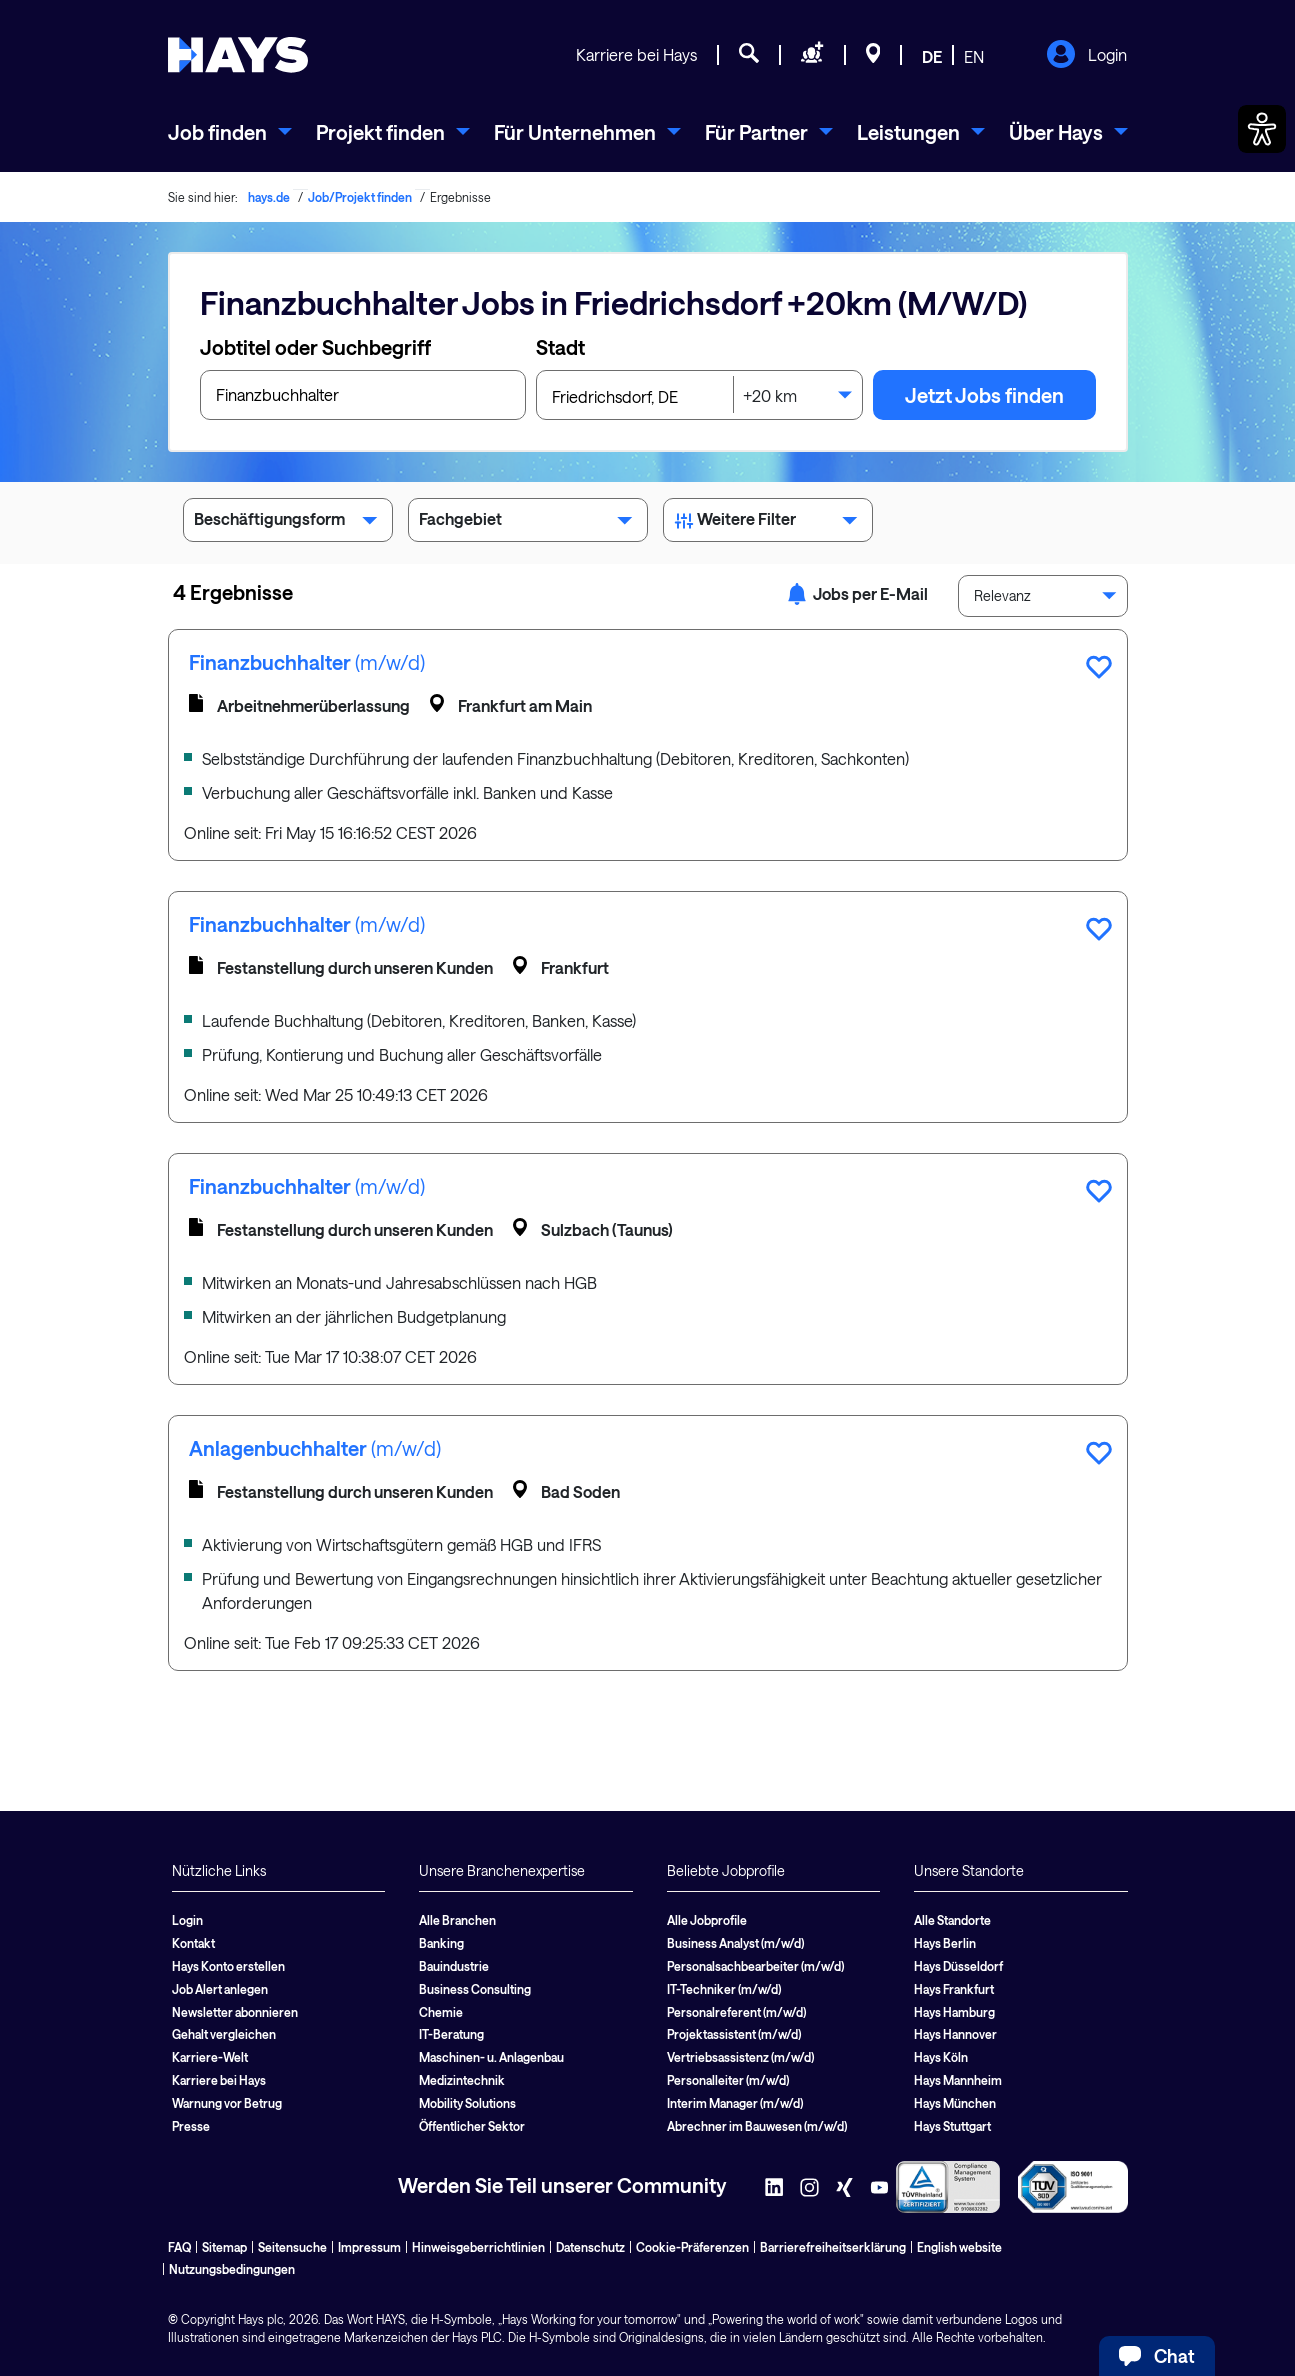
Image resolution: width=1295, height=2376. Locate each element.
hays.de (269, 197)
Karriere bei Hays (636, 54)
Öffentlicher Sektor (472, 2126)
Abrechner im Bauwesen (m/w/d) (757, 2126)
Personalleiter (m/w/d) (728, 2080)
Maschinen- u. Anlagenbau (491, 2057)
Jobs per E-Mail (857, 593)
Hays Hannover (955, 2034)
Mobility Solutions (467, 2103)
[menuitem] (230, 132)
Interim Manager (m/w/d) (735, 2103)
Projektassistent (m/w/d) (734, 2034)
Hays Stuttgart (952, 2126)
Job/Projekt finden (360, 197)
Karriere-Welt (210, 2057)
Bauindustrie (454, 1966)
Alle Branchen (457, 1920)
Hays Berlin (945, 1943)
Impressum (369, 2247)
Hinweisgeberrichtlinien (478, 2247)
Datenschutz (590, 2247)
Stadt (560, 347)
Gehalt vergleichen (224, 2034)
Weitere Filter (768, 523)
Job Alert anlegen (220, 1989)
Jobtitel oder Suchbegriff (315, 347)
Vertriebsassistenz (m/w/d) (740, 2057)
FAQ (179, 2247)
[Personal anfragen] (812, 56)
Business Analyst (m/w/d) (735, 1943)
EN (974, 56)
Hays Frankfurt (954, 1989)
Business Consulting (475, 1989)
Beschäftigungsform (288, 523)
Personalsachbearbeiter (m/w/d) (755, 1966)
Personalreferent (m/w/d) (736, 2012)
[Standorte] (873, 56)
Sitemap (224, 2247)
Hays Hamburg (954, 2012)
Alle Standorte (952, 1920)
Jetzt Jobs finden (984, 395)
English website (959, 2247)
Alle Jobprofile (707, 1920)
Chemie (441, 2012)
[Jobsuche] (749, 56)
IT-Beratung (451, 2034)
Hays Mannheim (958, 2080)
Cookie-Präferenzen (692, 2247)
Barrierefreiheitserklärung (833, 2247)
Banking (441, 1943)
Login (1086, 56)
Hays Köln (941, 2057)
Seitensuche (292, 2247)
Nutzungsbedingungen (232, 2269)
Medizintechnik (462, 2080)
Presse (191, 2126)
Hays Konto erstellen (228, 1966)
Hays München (955, 2103)
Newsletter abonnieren (235, 2012)
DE (932, 56)
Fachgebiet (528, 523)
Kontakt (193, 1943)
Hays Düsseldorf (958, 1966)
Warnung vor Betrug (227, 2103)
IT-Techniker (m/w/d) (724, 1989)
